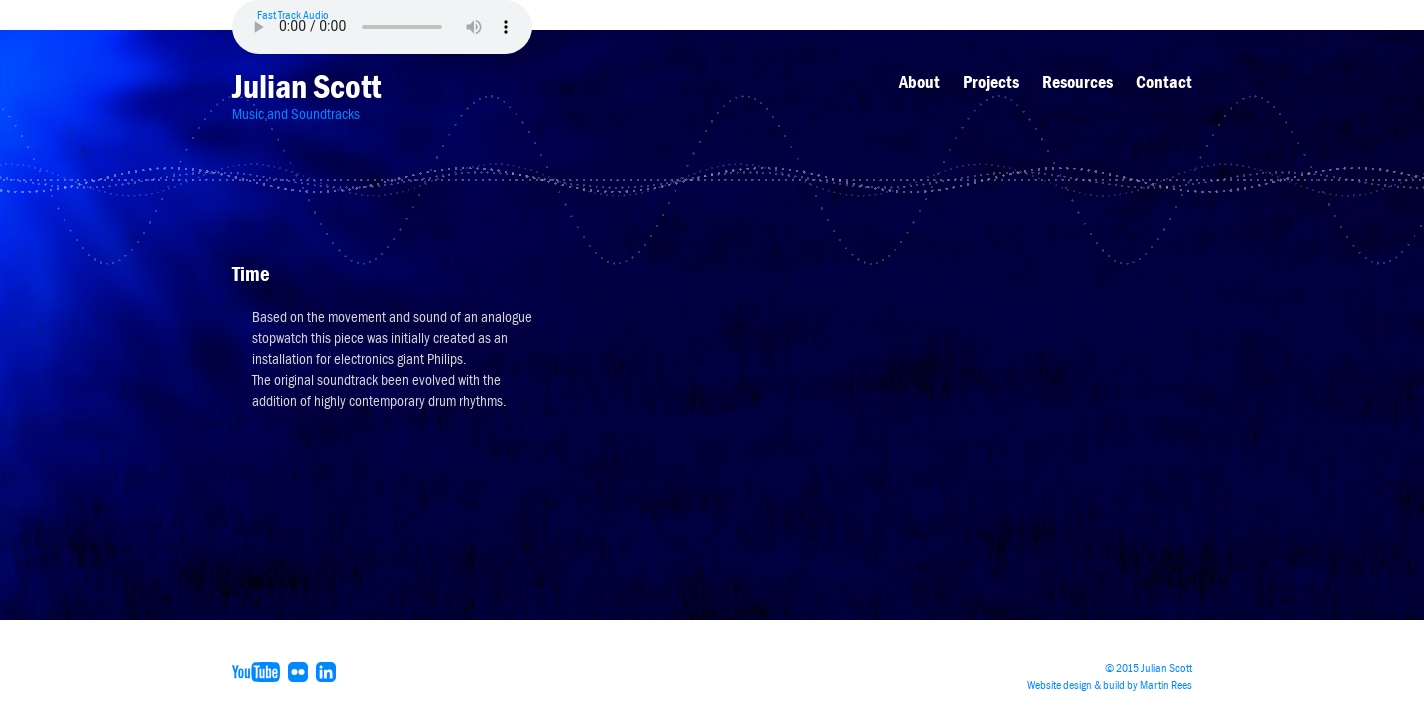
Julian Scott (306, 86)
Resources (1077, 82)
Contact (1164, 82)
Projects (991, 82)
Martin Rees (1166, 685)
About (919, 82)
